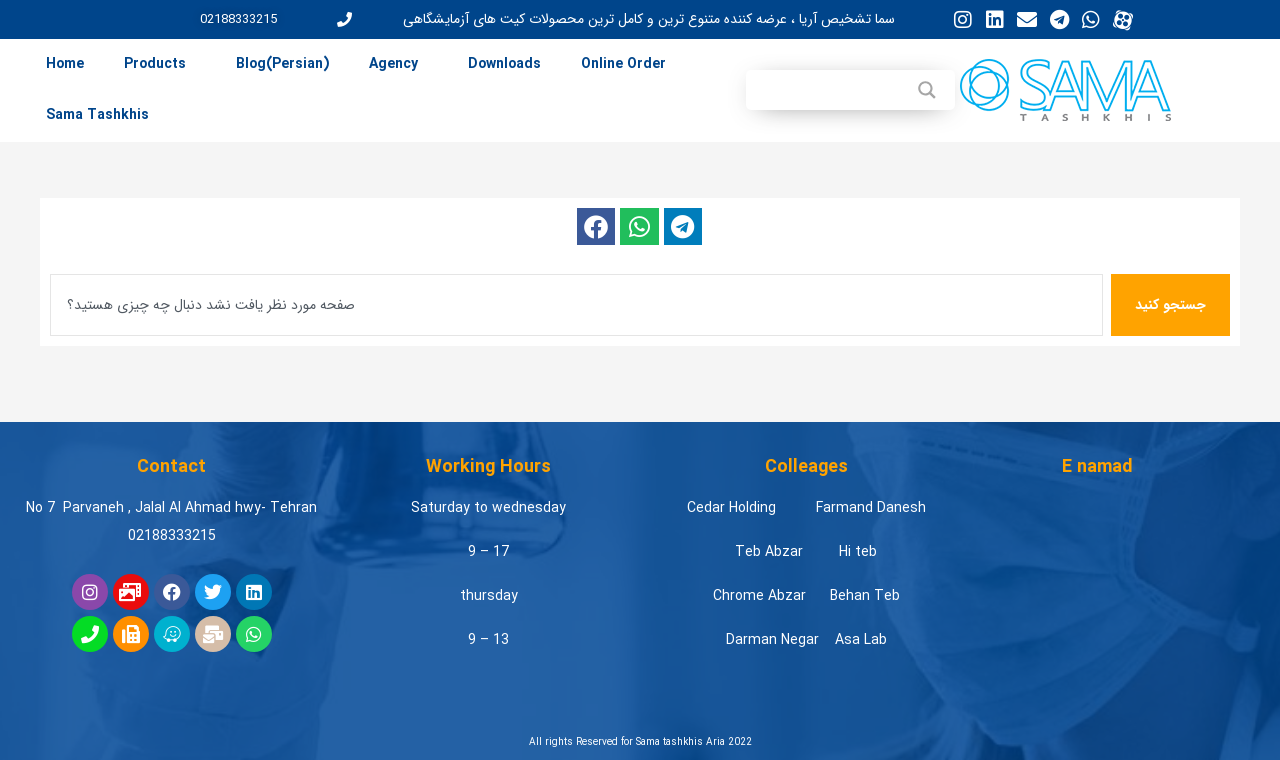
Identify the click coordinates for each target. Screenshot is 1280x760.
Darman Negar (772, 640)
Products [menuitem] (155, 64)
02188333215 (238, 19)
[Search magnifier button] (927, 90)
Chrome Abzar (759, 596)
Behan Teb (865, 596)
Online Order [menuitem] (623, 64)
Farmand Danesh (871, 508)
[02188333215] (344, 19)
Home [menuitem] (65, 64)
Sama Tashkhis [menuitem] (97, 115)
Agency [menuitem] (393, 64)
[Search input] (823, 90)
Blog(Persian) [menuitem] (282, 64)
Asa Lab (861, 640)
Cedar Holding (731, 508)
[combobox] (576, 305)
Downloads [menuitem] (504, 64)
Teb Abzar (769, 552)
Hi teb (858, 552)
